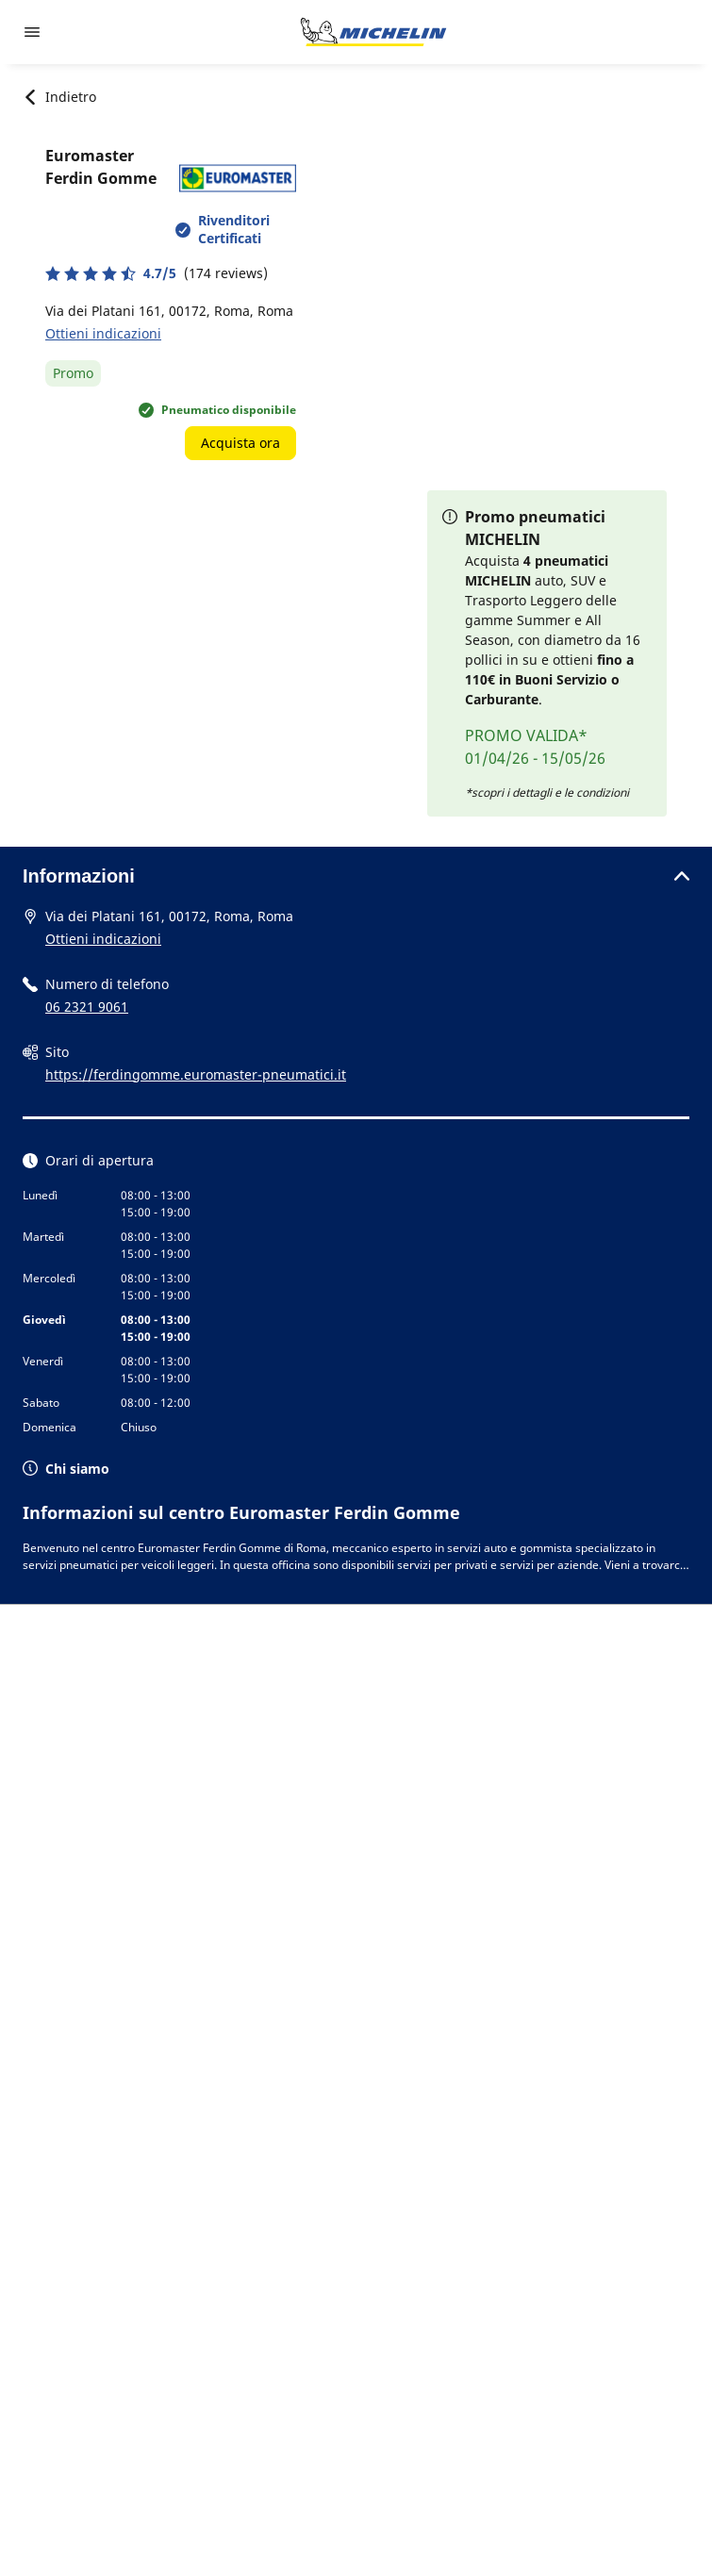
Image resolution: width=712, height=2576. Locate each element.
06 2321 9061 (86, 1007)
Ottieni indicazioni (103, 333)
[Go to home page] (373, 32)
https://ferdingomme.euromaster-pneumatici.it (195, 1074)
